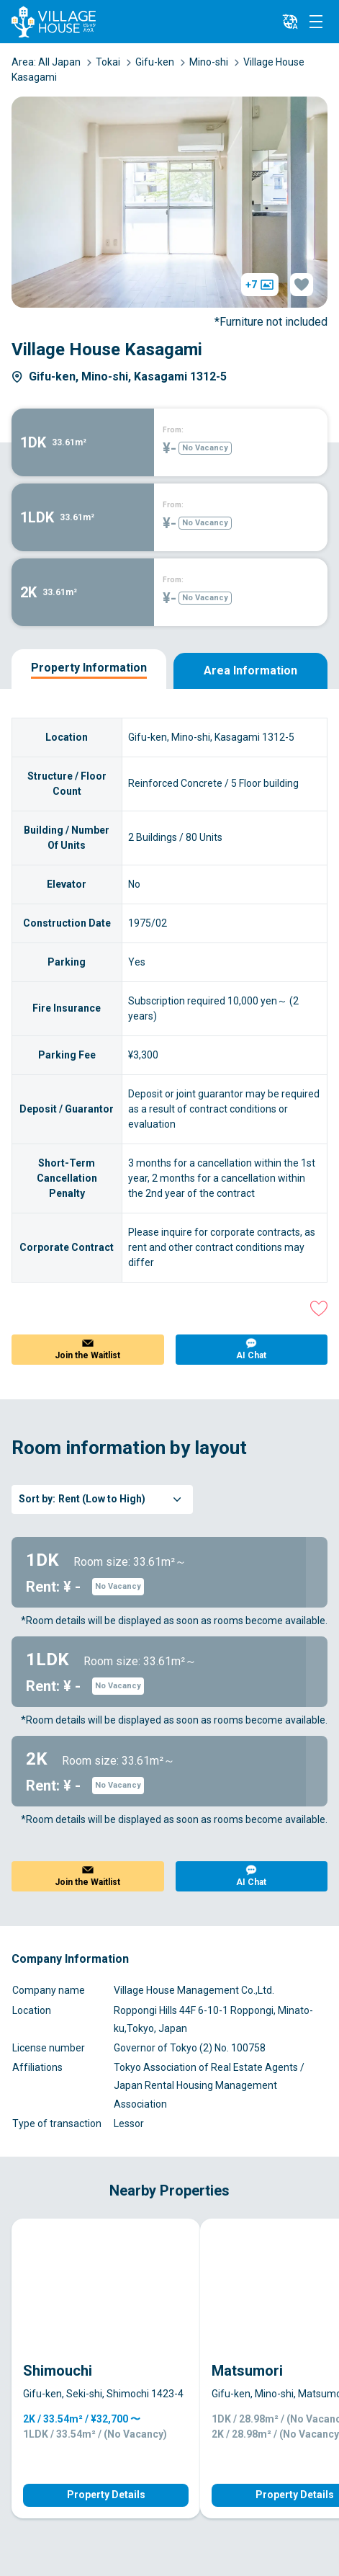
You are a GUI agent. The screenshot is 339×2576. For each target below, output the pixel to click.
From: (173, 430)
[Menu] (315, 21)
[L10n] (290, 21)
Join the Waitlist (87, 1355)
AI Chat (251, 1355)
